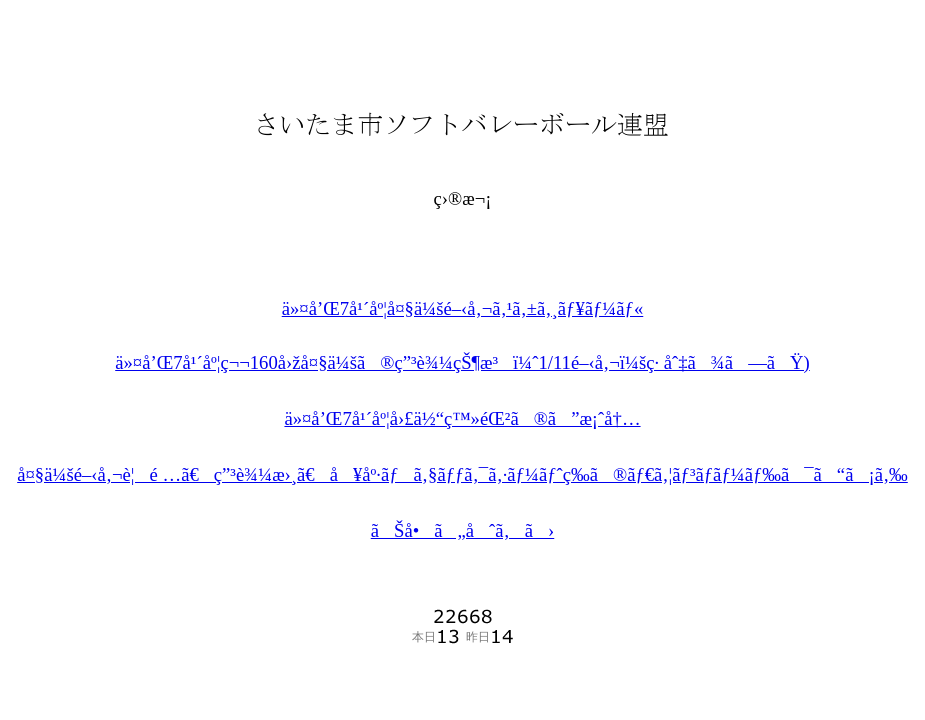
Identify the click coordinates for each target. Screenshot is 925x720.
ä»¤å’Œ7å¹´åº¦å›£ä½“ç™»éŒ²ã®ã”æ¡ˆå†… (462, 418)
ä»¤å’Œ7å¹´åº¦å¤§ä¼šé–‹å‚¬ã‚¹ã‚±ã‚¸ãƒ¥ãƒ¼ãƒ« (463, 308)
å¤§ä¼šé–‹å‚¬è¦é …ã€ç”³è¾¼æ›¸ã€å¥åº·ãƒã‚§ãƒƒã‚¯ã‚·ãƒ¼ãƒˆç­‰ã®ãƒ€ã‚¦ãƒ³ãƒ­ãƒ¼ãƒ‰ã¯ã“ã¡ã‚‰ (462, 474)
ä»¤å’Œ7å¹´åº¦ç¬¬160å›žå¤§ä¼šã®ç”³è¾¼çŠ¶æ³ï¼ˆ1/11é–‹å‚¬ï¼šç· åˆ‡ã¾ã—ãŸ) (462, 362)
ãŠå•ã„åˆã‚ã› (463, 530)
